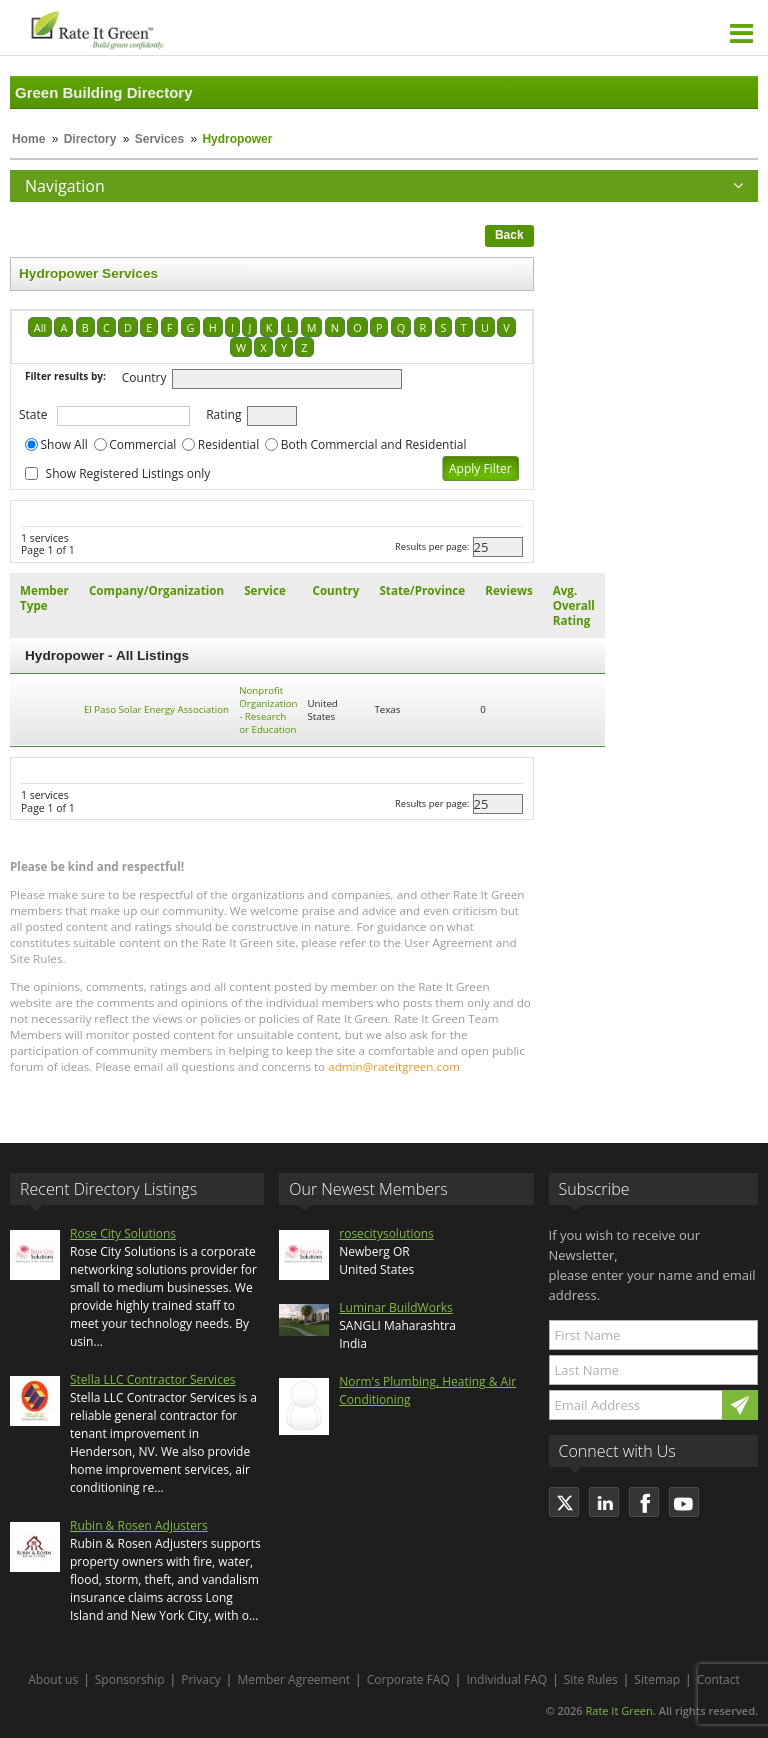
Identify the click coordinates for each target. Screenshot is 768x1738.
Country (144, 377)
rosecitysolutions (386, 1233)
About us (53, 1679)
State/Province (422, 590)
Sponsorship (130, 1679)
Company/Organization (156, 590)
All (40, 327)
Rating (223, 414)
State (33, 414)
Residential (228, 444)
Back (509, 235)
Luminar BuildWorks (396, 1307)
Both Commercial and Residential (374, 444)
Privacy (201, 1679)
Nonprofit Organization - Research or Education (268, 710)
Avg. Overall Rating (574, 605)
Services (159, 139)
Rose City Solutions (123, 1233)
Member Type (44, 598)
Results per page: (432, 546)
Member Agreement (293, 1679)
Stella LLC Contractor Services (152, 1379)
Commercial (142, 444)
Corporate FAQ (408, 1679)
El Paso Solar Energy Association (156, 709)
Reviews (508, 590)
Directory (90, 139)
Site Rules (591, 1679)
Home (28, 139)
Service (265, 590)
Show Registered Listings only (128, 473)
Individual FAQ (506, 1679)
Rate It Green (618, 1710)
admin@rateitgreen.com (394, 1066)
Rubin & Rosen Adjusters (139, 1525)
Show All (64, 444)
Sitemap (657, 1679)
